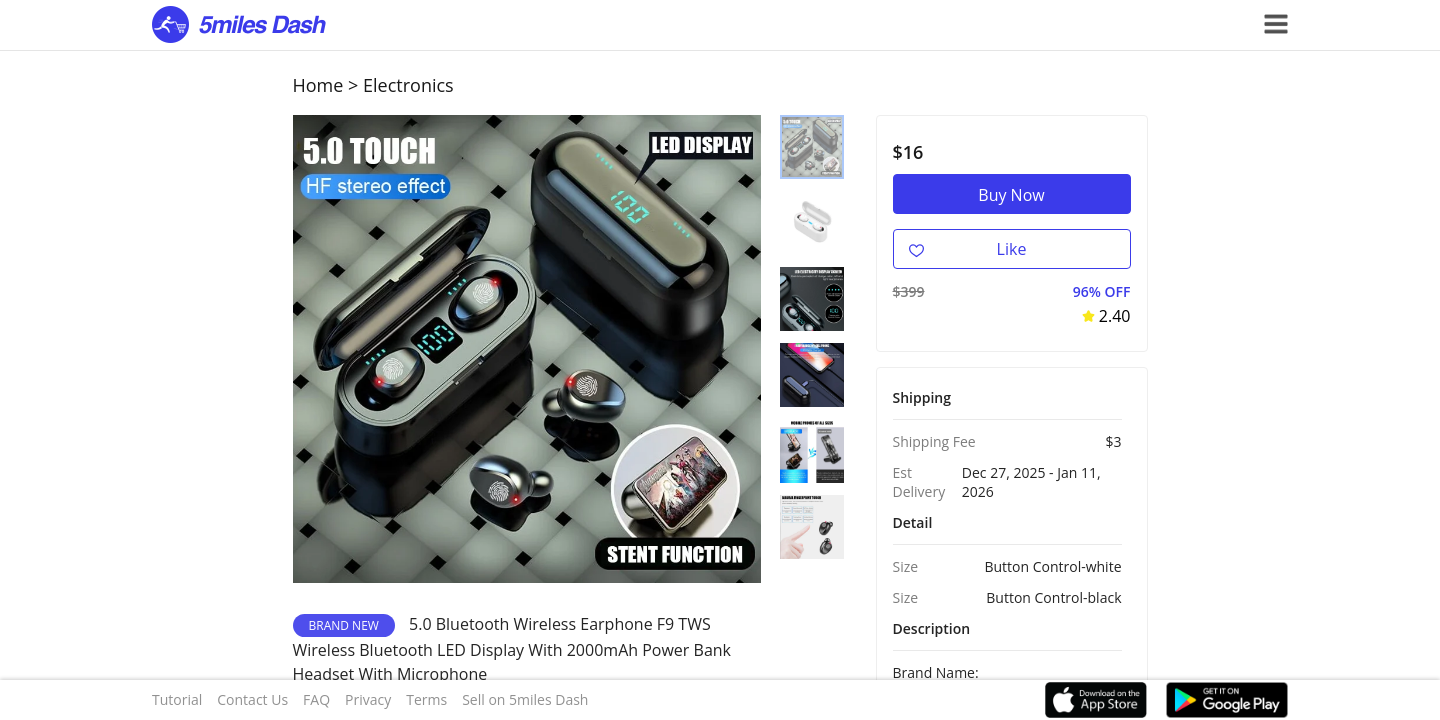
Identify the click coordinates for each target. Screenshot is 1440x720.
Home (318, 85)
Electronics (408, 85)
